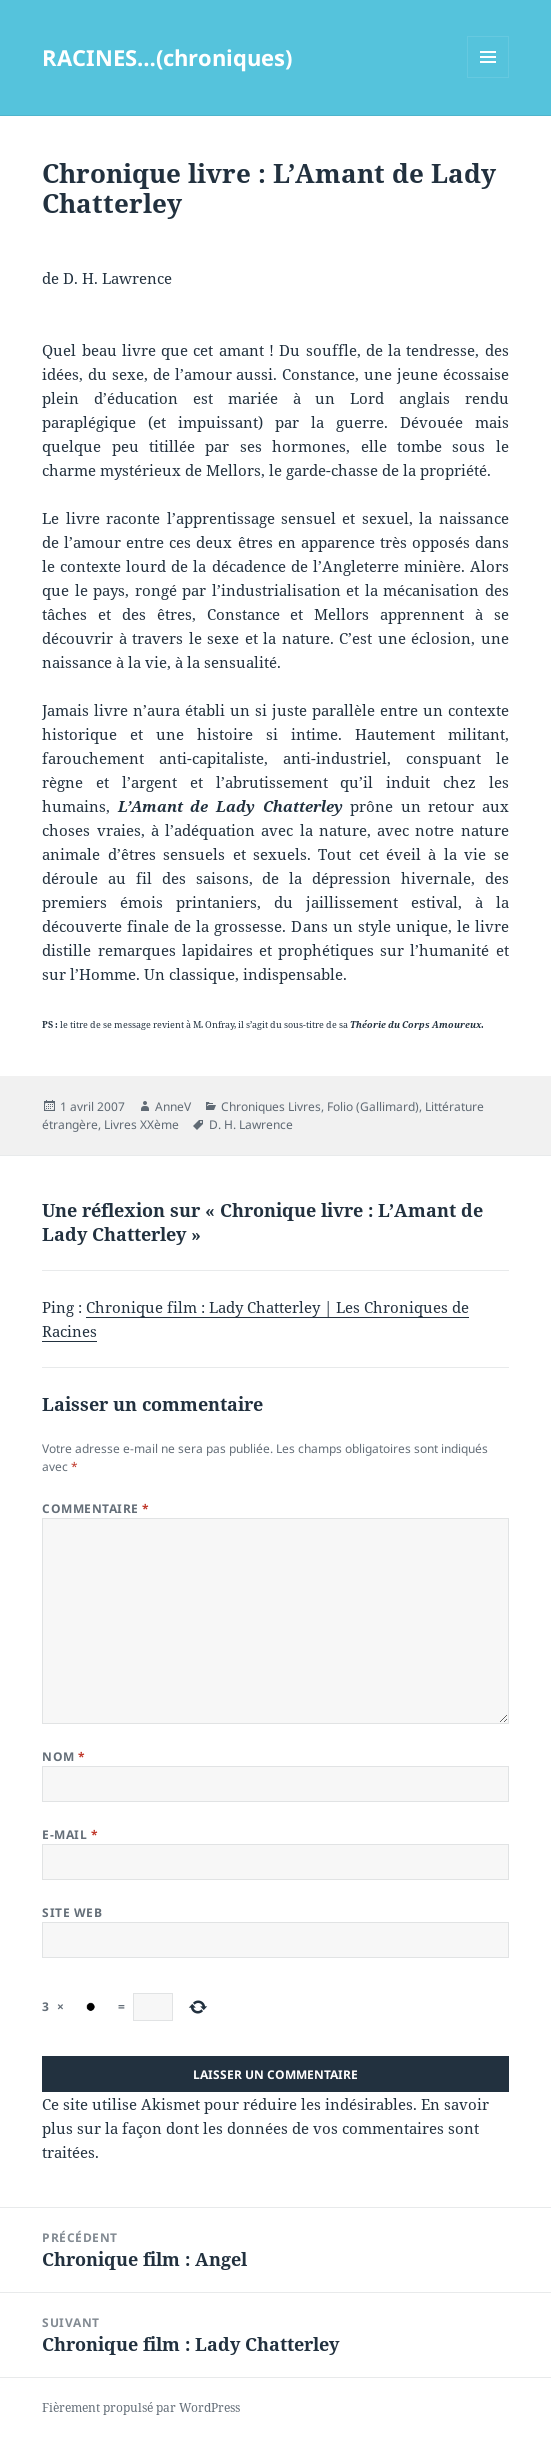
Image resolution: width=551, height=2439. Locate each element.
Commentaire (95, 1508)
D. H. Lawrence (251, 1124)
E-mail (70, 1834)
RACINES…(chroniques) (167, 57)
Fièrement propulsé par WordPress (141, 2407)
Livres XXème (141, 1124)
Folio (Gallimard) (373, 1106)
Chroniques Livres (271, 1106)
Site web (72, 1912)
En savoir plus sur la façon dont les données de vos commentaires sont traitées (265, 2128)
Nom (63, 1756)
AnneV (173, 1106)
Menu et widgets (488, 77)
